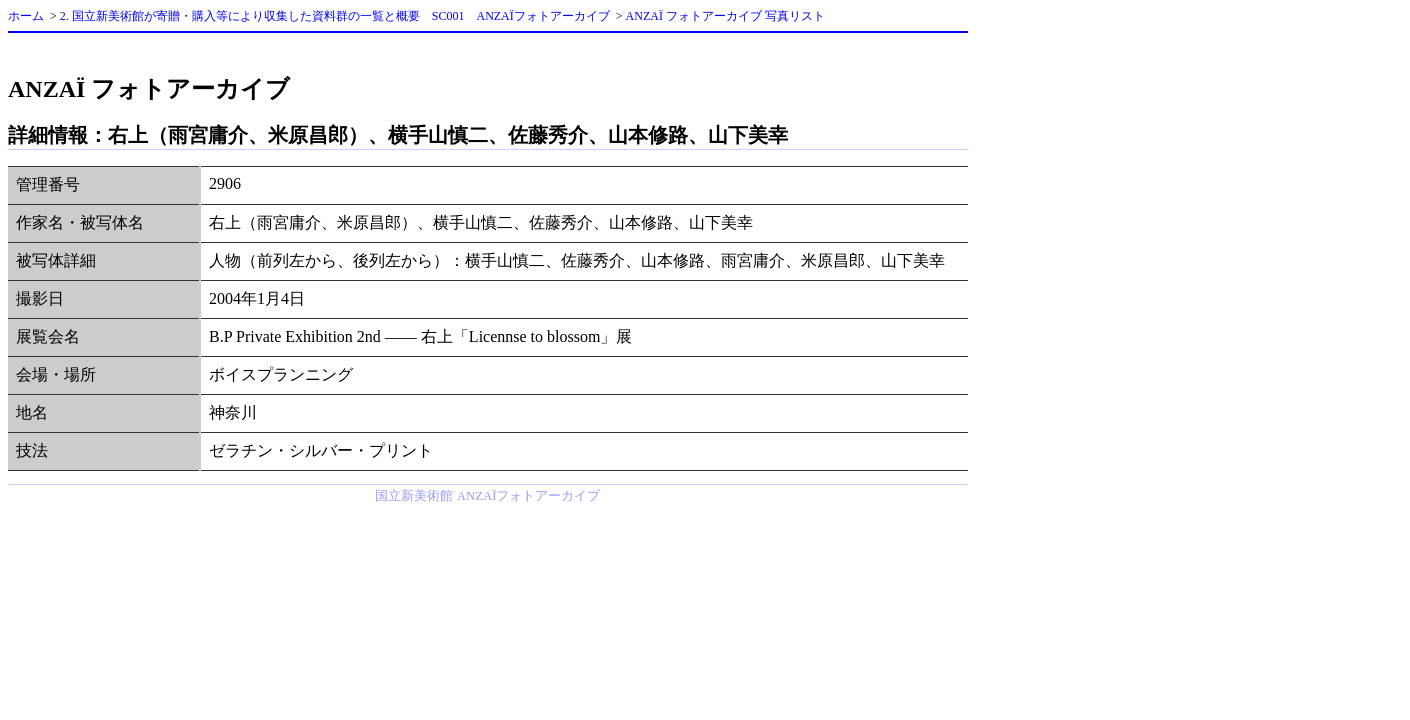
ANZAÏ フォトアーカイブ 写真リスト (725, 16)
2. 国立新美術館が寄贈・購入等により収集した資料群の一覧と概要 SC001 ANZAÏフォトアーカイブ (335, 16)
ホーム (26, 16)
